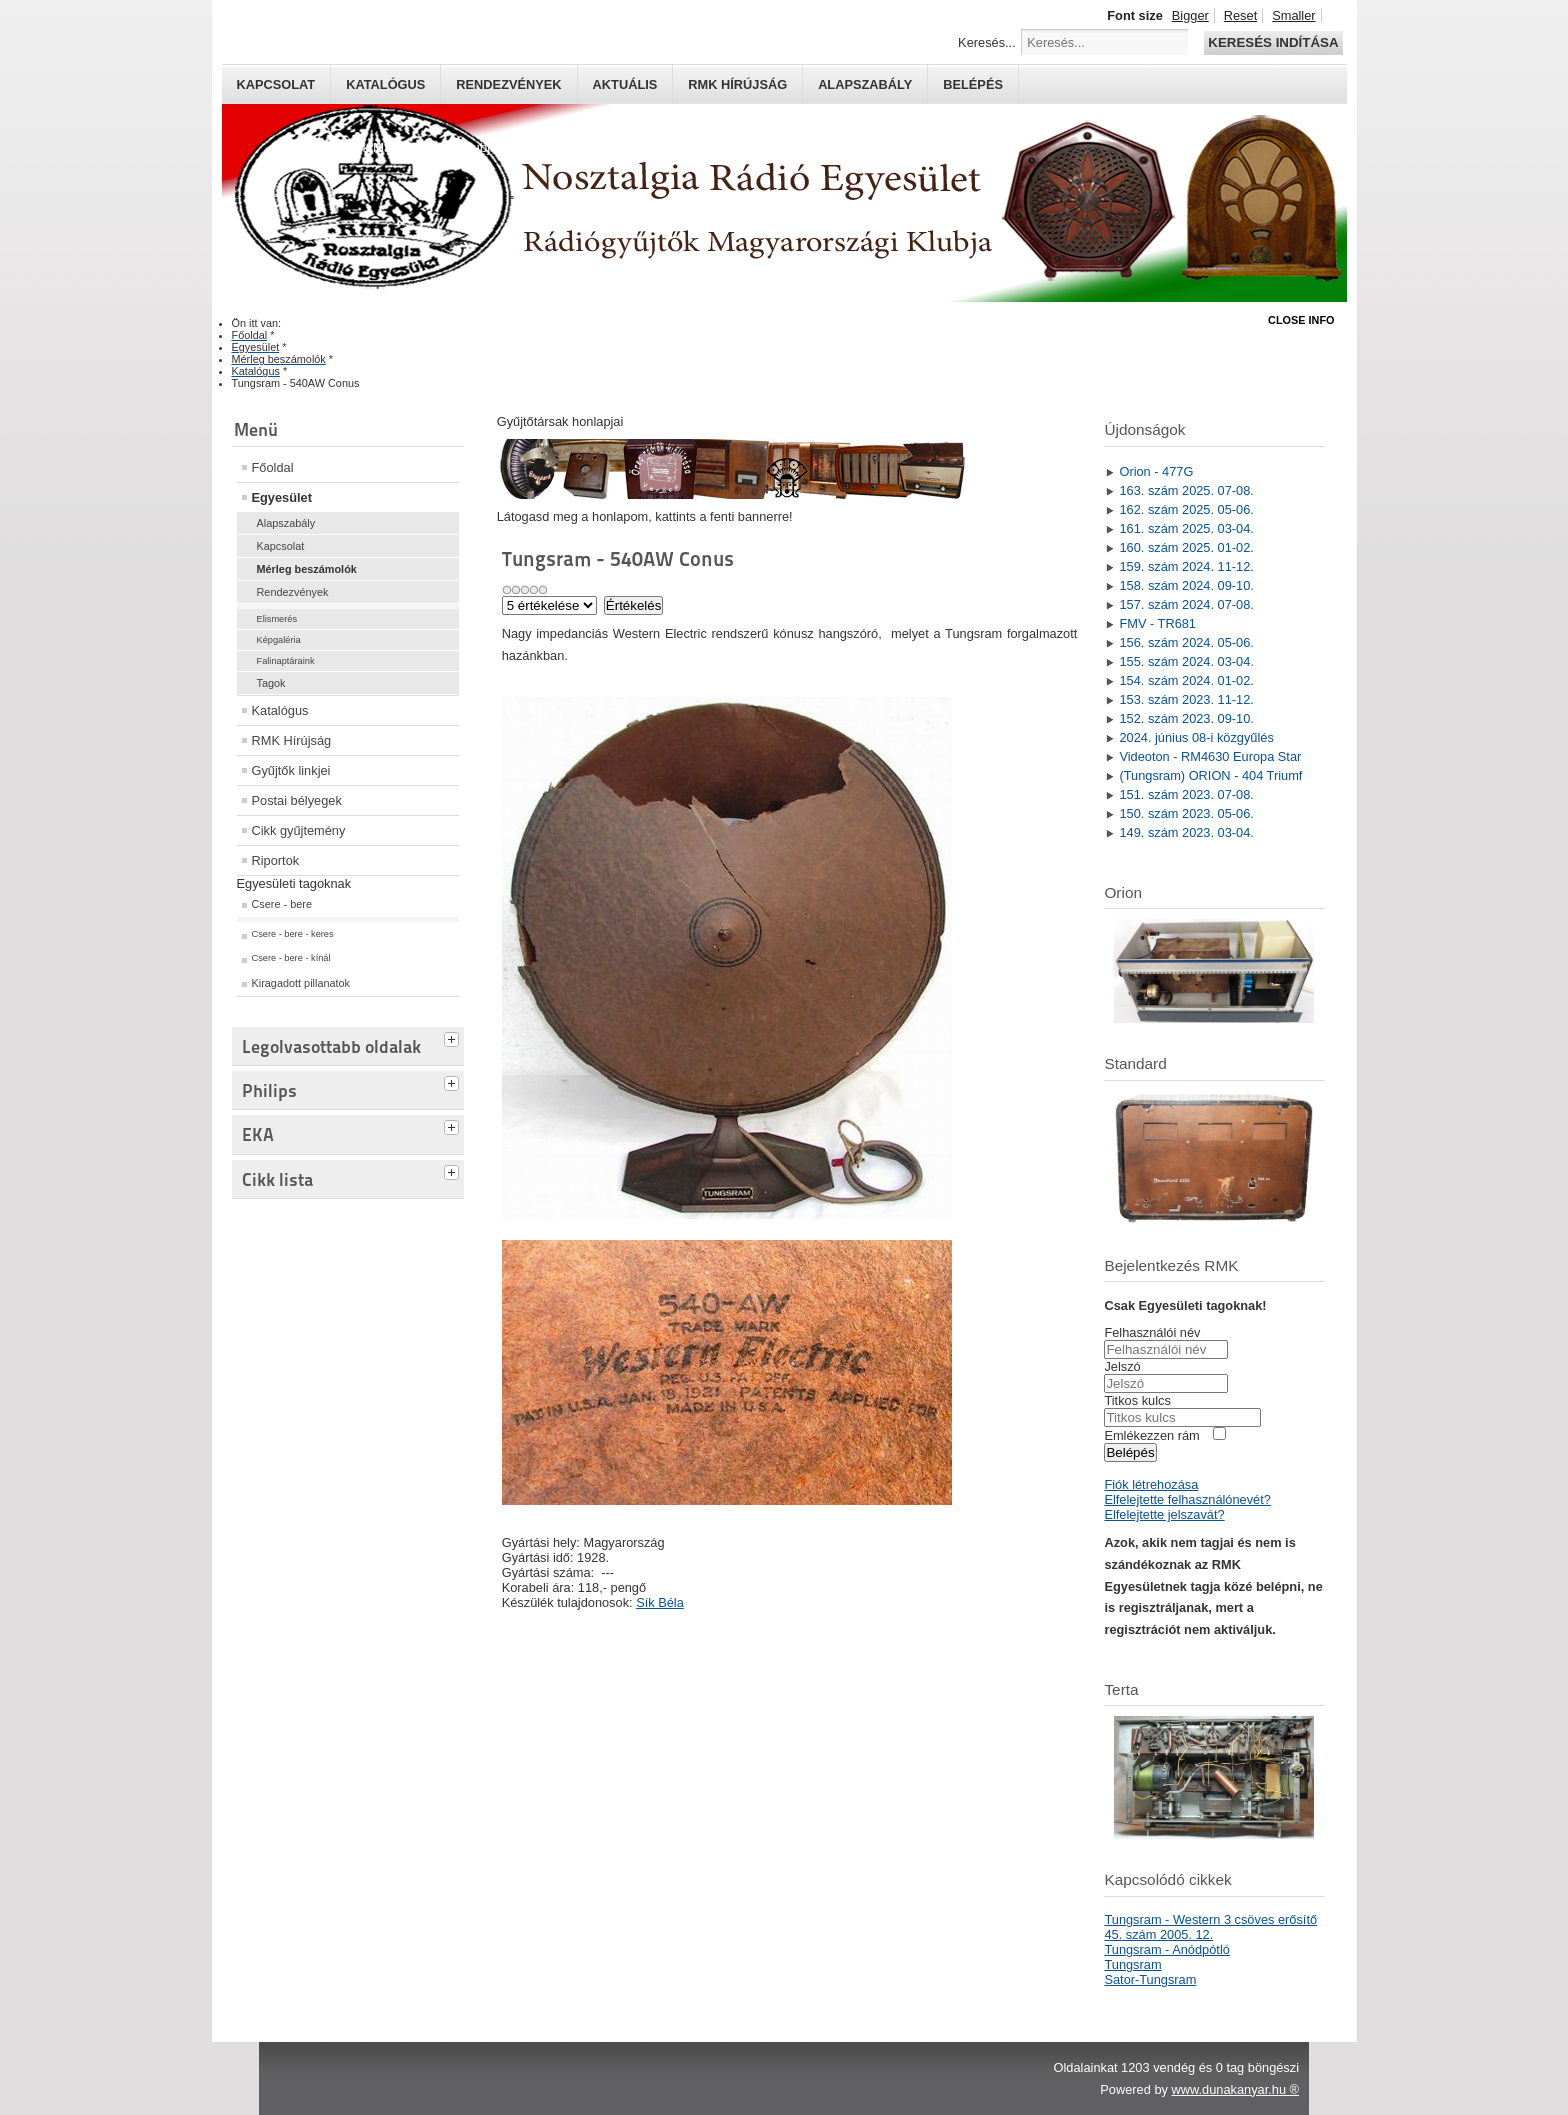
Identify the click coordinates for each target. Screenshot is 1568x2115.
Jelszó (1122, 1366)
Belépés (973, 84)
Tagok (271, 683)
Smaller (1293, 15)
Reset (1240, 15)
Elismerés (277, 619)
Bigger (1190, 15)
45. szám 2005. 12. (1158, 1934)
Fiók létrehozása (1151, 1484)
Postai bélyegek (297, 800)
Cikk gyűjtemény (299, 830)
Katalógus (385, 84)
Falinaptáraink (286, 661)
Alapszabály (865, 84)
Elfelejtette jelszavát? (1164, 1514)
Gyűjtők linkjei (291, 770)
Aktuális (625, 84)
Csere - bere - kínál (291, 958)
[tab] (454, 1037)
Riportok (276, 860)
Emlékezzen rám (1151, 1435)
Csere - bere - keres (293, 934)
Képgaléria (279, 640)
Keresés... (987, 42)
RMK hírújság (737, 84)
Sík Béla (660, 1602)
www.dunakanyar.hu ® (1235, 2089)
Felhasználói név (1152, 1332)
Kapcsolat (276, 84)
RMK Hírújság (292, 740)
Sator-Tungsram (1150, 1979)
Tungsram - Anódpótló (1166, 1949)
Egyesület (282, 497)
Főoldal (273, 467)
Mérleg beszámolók (307, 569)
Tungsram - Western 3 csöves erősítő (1210, 1919)
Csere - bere (282, 904)
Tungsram (1132, 1964)
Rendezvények (508, 84)
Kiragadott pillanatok (301, 983)
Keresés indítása (1273, 42)
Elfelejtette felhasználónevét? (1187, 1499)
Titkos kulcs (1137, 1400)
